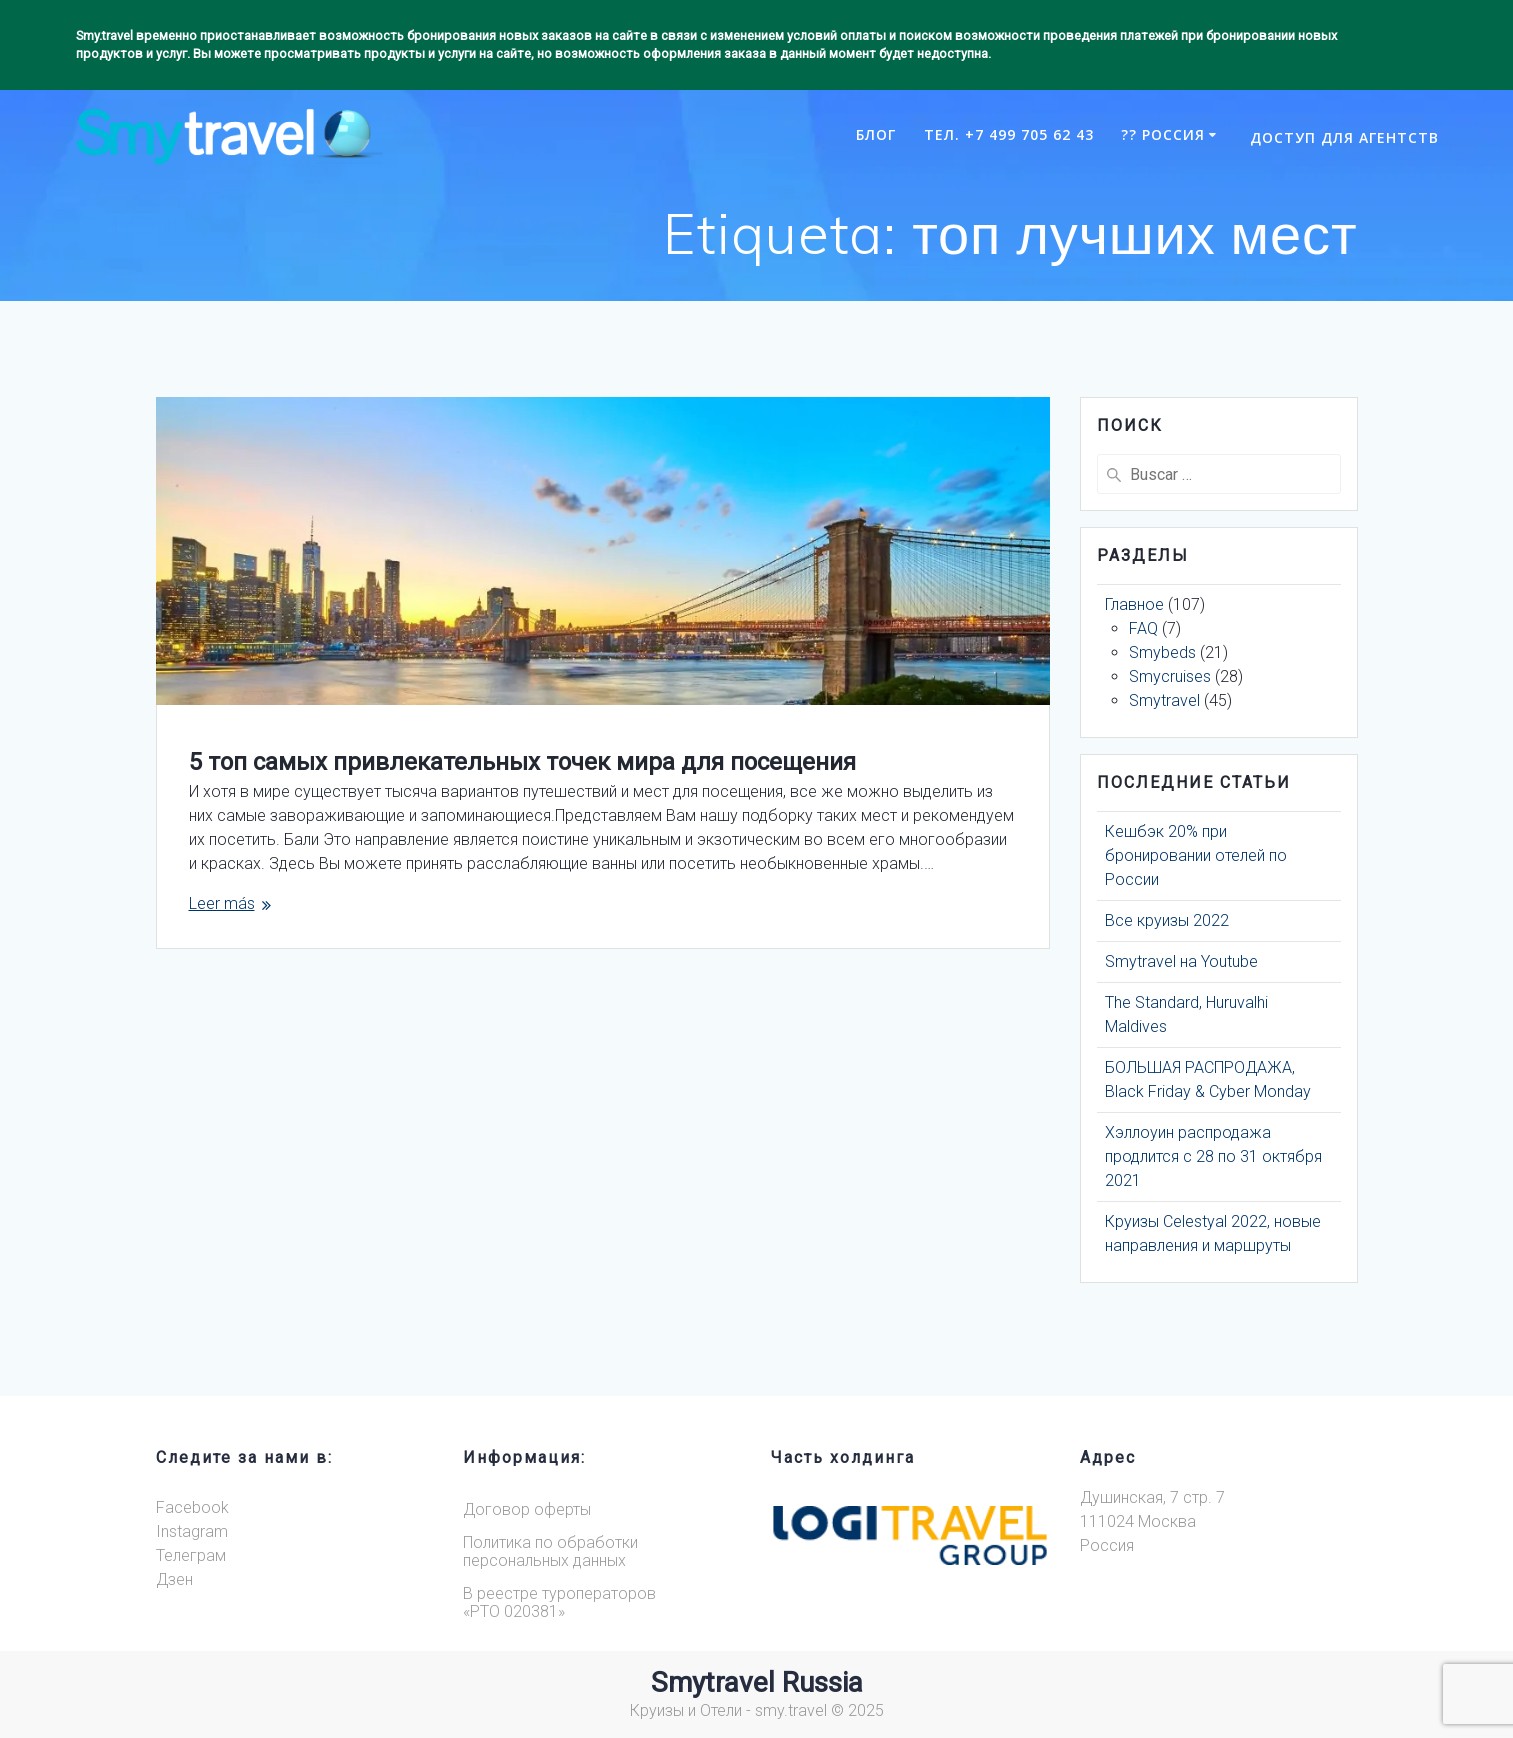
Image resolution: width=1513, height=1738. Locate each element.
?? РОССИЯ (1163, 134)
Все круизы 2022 (1167, 920)
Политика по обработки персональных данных (550, 1551)
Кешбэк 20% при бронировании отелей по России (1196, 855)
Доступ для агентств (1344, 137)
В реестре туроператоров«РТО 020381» (559, 1602)
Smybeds (1162, 652)
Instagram (192, 1531)
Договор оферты (527, 1509)
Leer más (222, 903)
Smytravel (1164, 700)
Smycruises (1170, 676)
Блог (876, 134)
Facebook (192, 1507)
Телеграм (191, 1555)
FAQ (1143, 628)
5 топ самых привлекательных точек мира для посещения (522, 762)
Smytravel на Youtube (1181, 961)
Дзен (174, 1579)
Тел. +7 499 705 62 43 (1009, 134)
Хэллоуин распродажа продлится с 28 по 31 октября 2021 (1213, 1156)
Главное (1134, 604)
